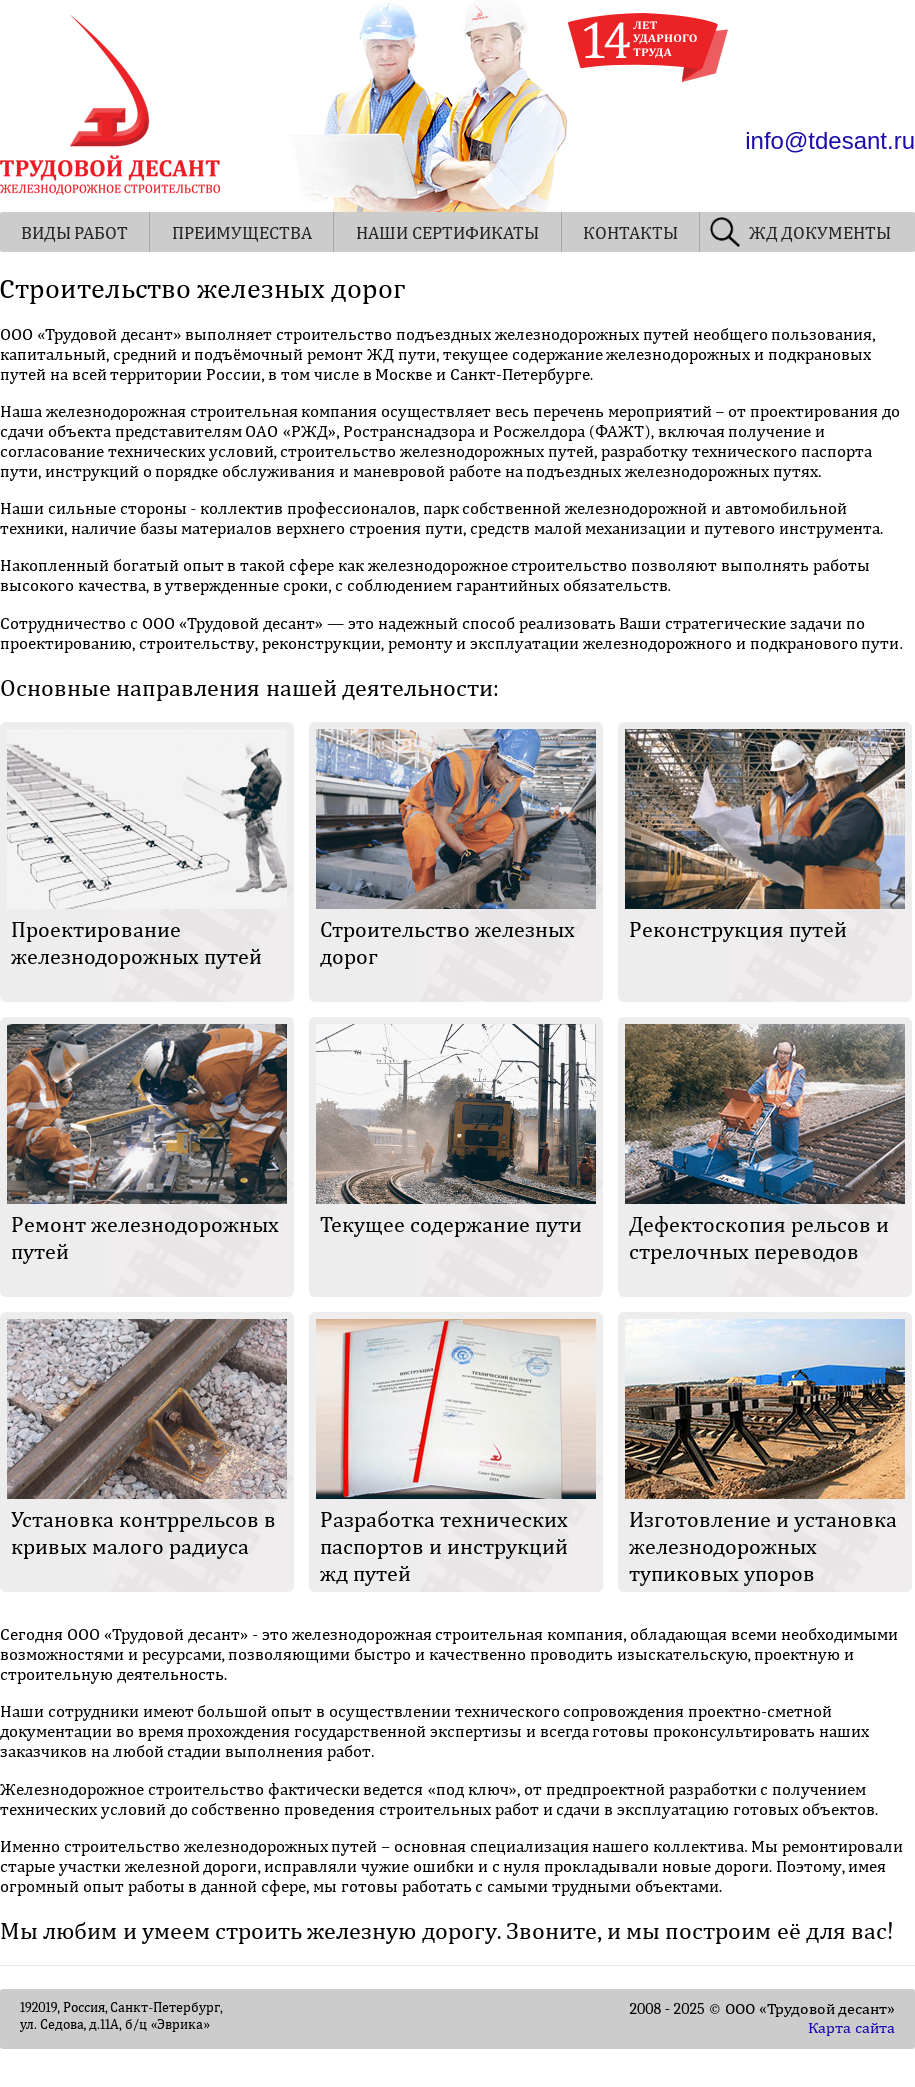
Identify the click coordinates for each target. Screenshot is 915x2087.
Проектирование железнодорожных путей (136, 943)
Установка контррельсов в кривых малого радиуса (143, 1533)
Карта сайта (851, 2028)
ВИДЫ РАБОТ (75, 233)
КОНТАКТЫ (630, 233)
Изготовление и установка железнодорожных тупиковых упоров (763, 1547)
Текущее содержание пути (451, 1225)
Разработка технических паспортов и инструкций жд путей (444, 1547)
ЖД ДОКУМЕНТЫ (820, 233)
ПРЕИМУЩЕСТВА (242, 233)
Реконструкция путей (738, 930)
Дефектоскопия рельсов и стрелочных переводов (759, 1238)
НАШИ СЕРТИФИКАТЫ (447, 233)
